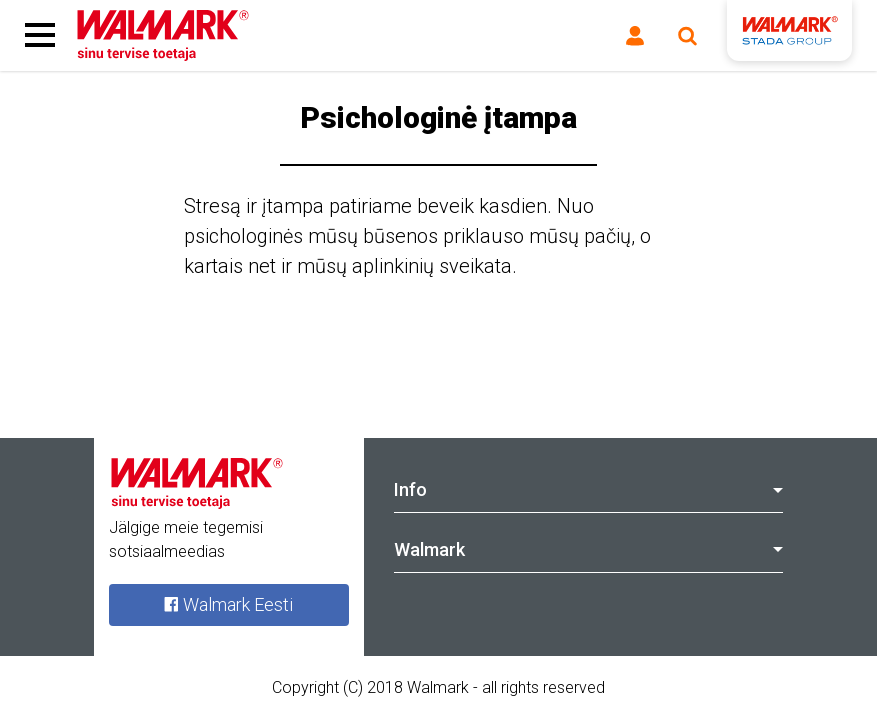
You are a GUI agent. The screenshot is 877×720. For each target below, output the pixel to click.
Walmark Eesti (228, 604)
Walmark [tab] (589, 549)
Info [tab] (589, 489)
